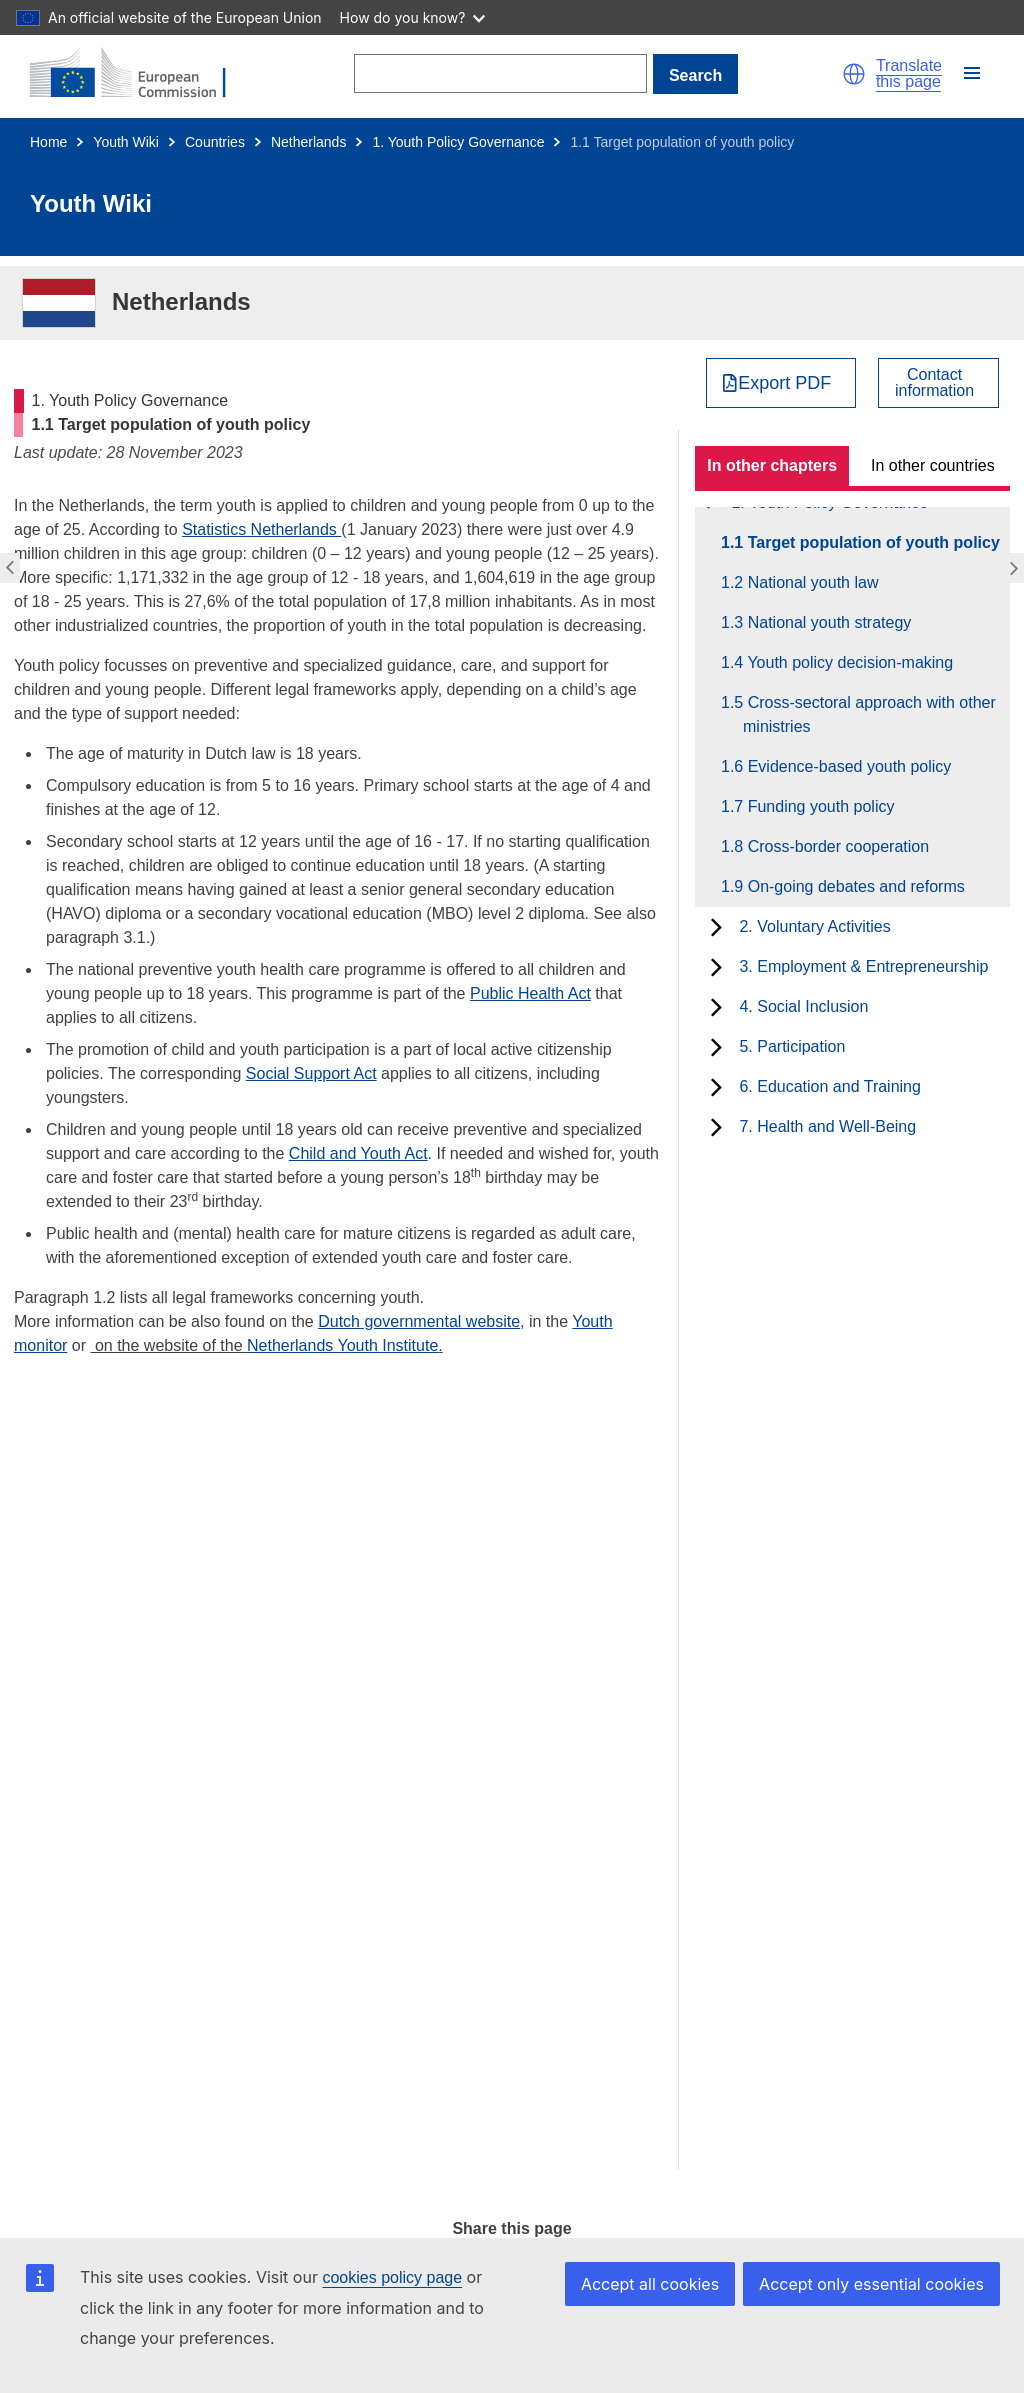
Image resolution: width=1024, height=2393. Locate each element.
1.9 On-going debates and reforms (854, 886)
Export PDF (784, 383)
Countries (215, 142)
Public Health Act (530, 993)
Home (48, 142)
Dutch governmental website (419, 1321)
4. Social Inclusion (803, 1006)
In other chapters (772, 465)
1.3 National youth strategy (827, 622)
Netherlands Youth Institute (342, 1345)
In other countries (933, 465)
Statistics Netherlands (261, 529)
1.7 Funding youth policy (818, 806)
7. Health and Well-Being (827, 1126)
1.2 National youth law (810, 582)
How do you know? (413, 17)
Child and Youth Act (358, 1153)
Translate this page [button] (909, 74)
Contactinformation (934, 383)
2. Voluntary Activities (814, 926)
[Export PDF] (781, 383)
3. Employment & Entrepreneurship (863, 966)
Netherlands (309, 142)
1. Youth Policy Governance (458, 142)
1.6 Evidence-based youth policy (847, 766)
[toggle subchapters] (716, 927)
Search (695, 75)
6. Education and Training (829, 1086)
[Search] (500, 73)
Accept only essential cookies (871, 2284)
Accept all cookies (650, 2284)
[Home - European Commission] (140, 74)
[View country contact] (938, 383)
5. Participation (792, 1046)
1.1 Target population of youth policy (871, 542)
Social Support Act (311, 1073)
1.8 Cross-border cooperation (836, 846)
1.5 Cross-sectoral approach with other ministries (869, 714)
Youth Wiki (126, 142)
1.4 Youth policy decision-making (848, 662)
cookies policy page (392, 2277)
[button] (854, 74)
